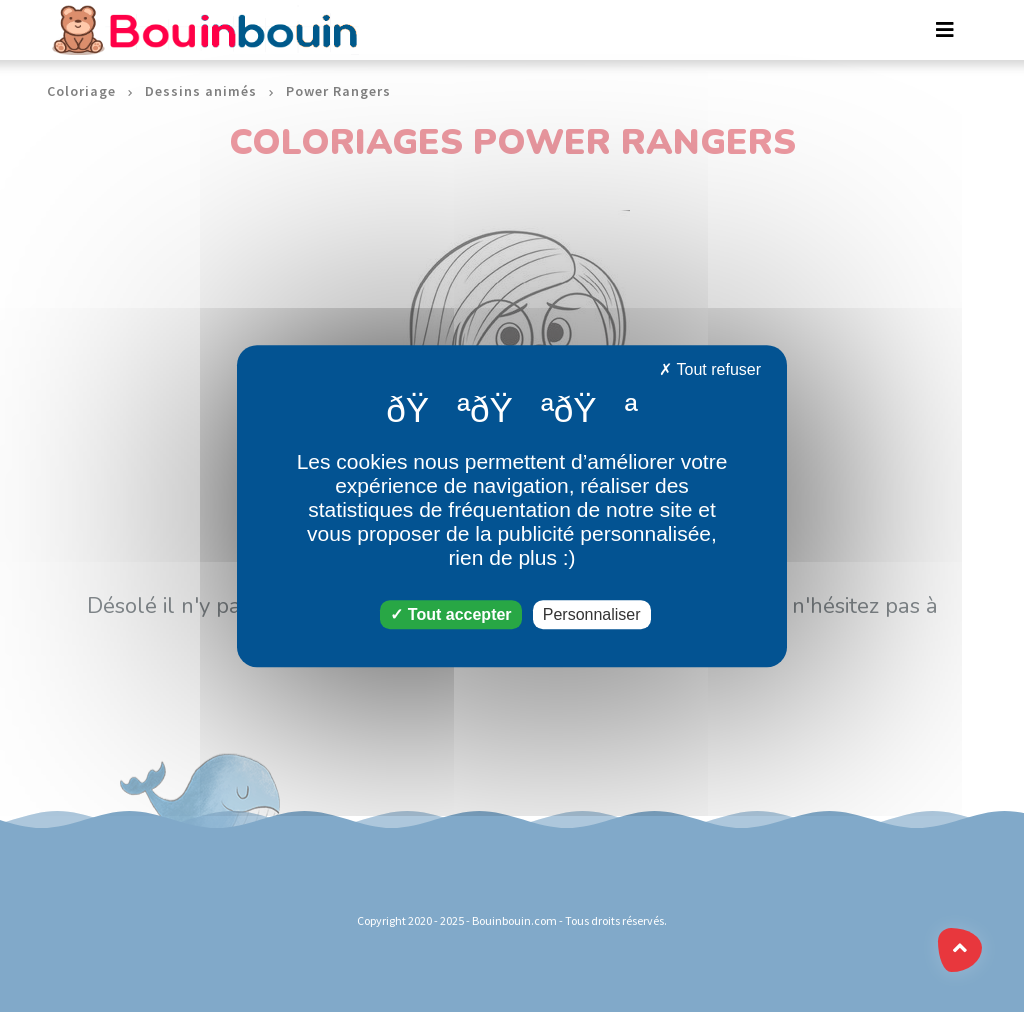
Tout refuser (710, 369)
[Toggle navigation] (945, 30)
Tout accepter (450, 614)
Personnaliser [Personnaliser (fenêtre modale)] (592, 614)
